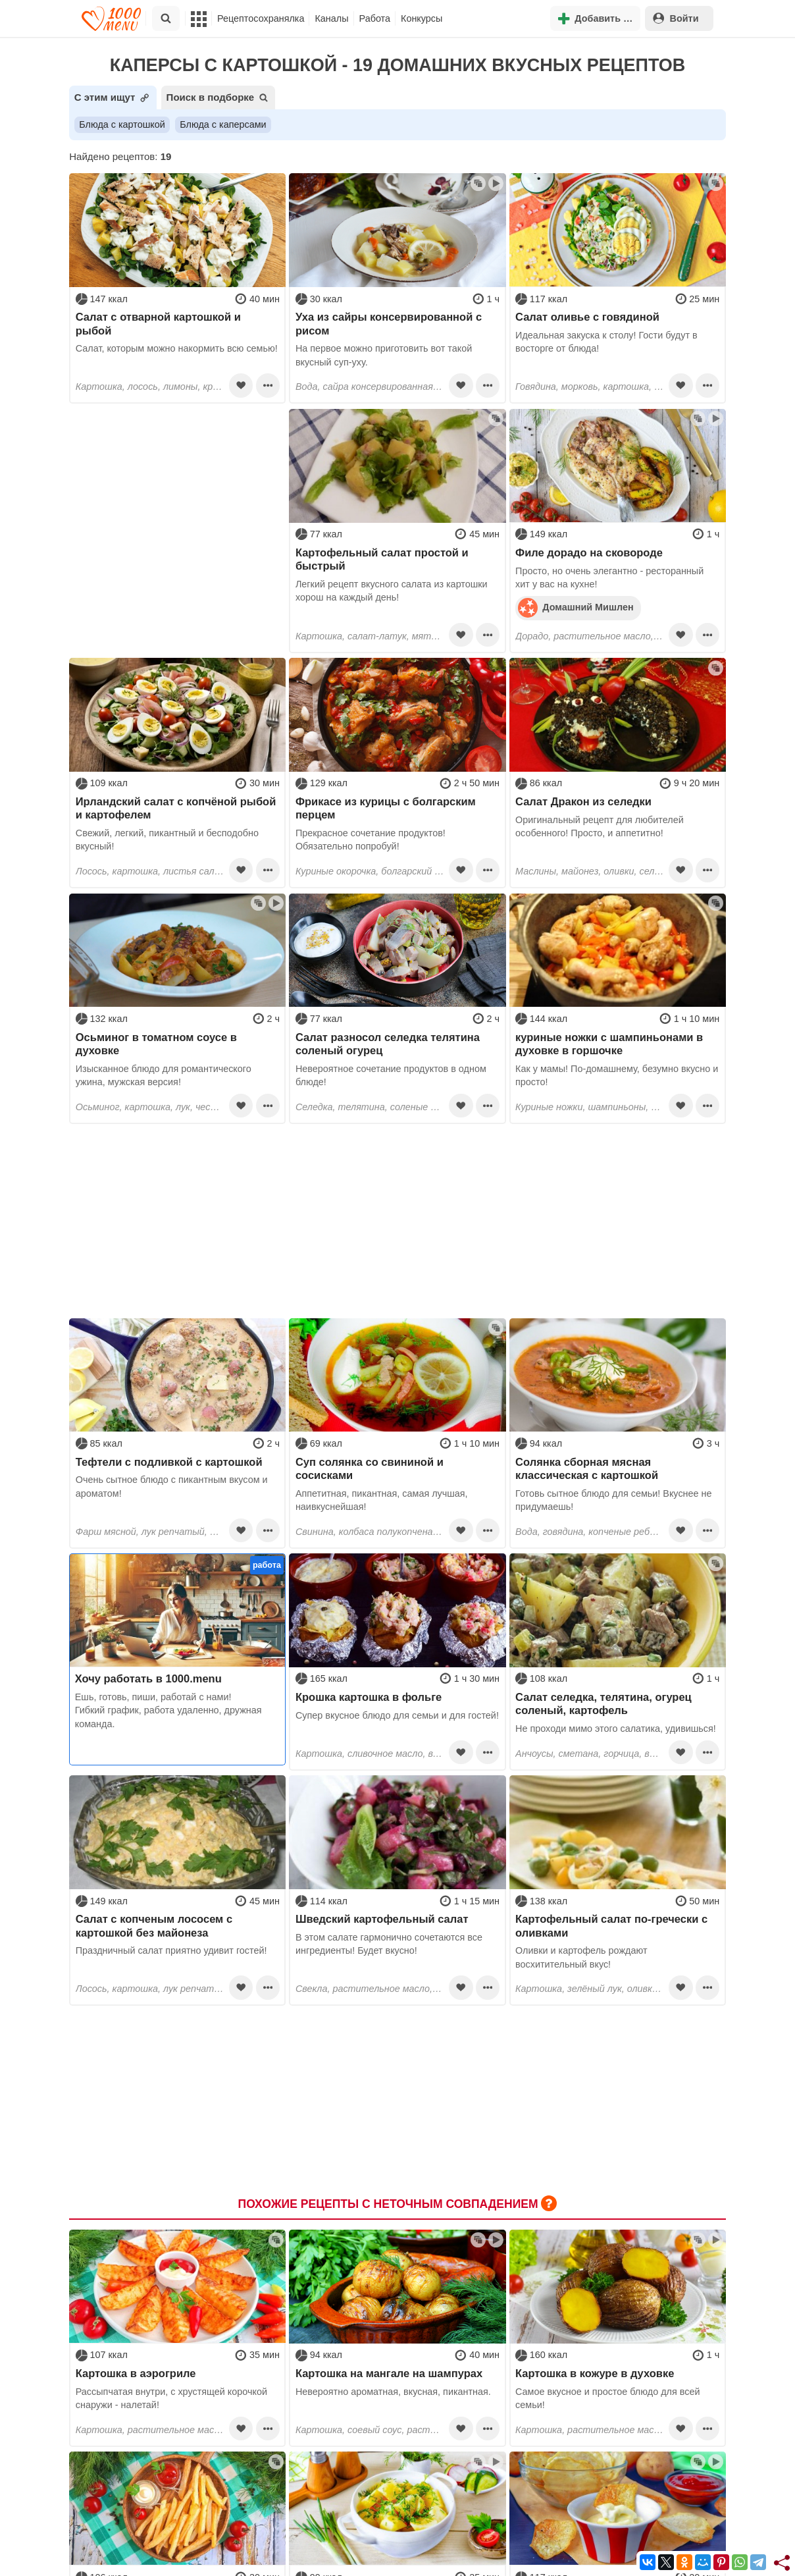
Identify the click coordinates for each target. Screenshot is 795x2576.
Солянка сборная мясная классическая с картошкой (586, 1468)
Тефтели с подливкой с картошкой (169, 1462)
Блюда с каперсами (223, 124)
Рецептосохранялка (260, 18)
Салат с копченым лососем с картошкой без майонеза (154, 1925)
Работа (375, 18)
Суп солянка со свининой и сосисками (369, 1468)
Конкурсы (421, 18)
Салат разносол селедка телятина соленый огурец (387, 1043)
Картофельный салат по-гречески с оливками (611, 1925)
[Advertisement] (177, 491)
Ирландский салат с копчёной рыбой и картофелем (176, 807)
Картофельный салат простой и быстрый (382, 559)
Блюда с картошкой (122, 124)
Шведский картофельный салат (382, 1919)
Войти (676, 18)
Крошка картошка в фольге (368, 1697)
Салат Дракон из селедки (583, 801)
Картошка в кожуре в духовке (594, 2373)
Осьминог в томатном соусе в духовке (156, 1043)
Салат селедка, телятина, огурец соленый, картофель (603, 1703)
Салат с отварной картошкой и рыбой (158, 323)
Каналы (331, 18)
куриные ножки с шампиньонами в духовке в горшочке (609, 1043)
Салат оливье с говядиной (587, 317)
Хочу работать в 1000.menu (148, 1678)
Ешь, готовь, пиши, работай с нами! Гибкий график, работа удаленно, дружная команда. (168, 1710)
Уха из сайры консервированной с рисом (388, 323)
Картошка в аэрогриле (136, 2373)
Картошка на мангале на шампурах (388, 2373)
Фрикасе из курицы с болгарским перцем (385, 807)
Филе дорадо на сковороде (589, 552)
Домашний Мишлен (576, 607)
